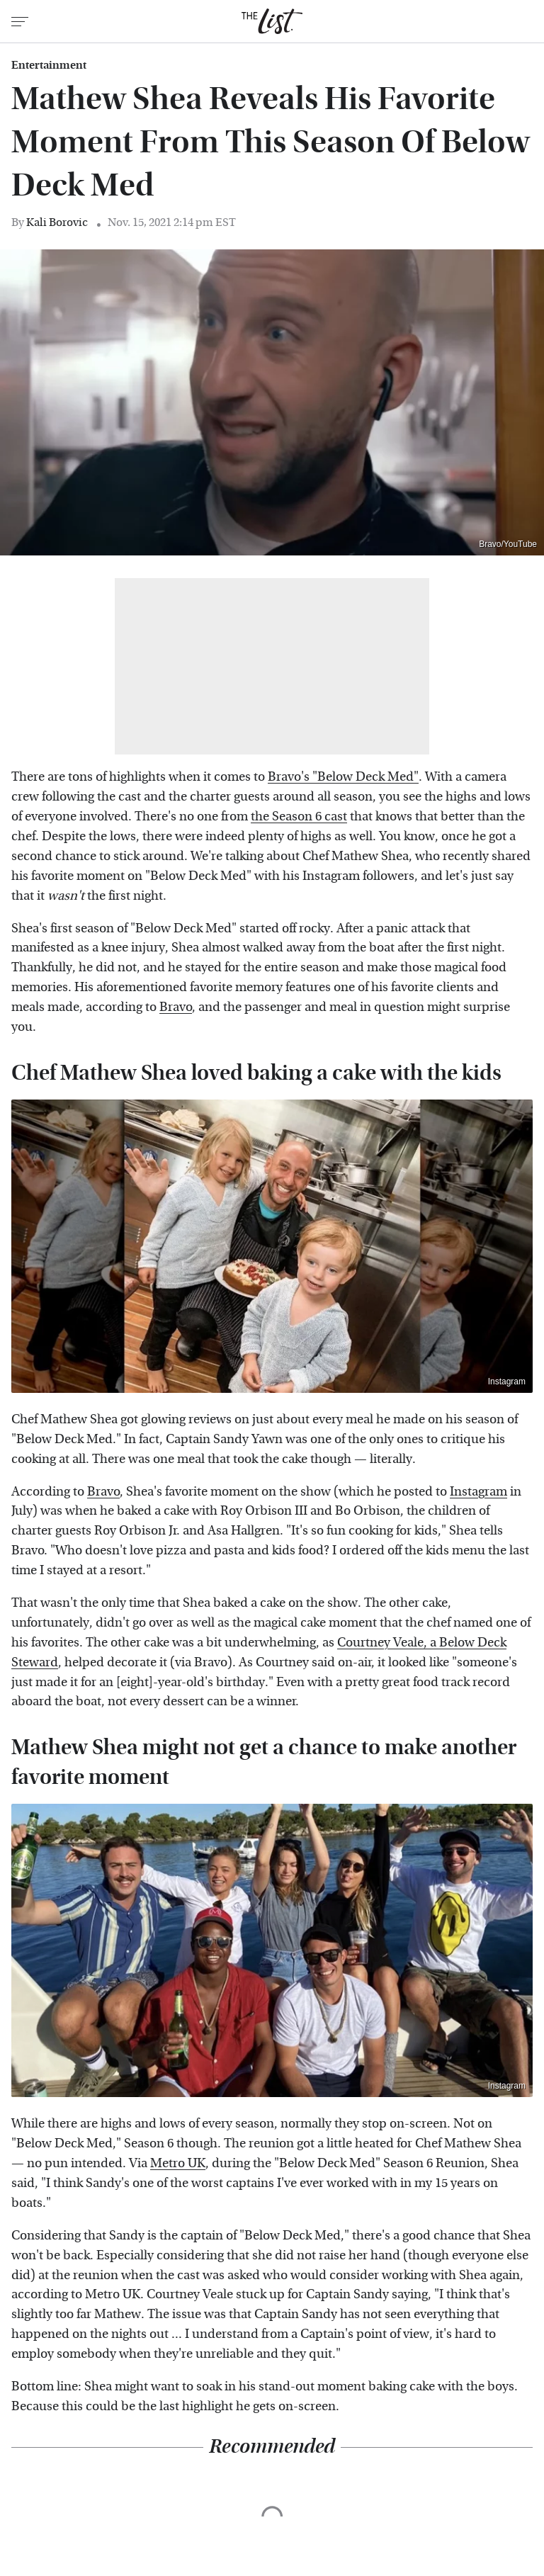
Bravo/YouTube (508, 544)
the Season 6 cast (299, 816)
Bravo (175, 1007)
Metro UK (177, 2163)
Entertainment (48, 65)
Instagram (507, 1381)
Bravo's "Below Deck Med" (343, 776)
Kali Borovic (57, 222)
